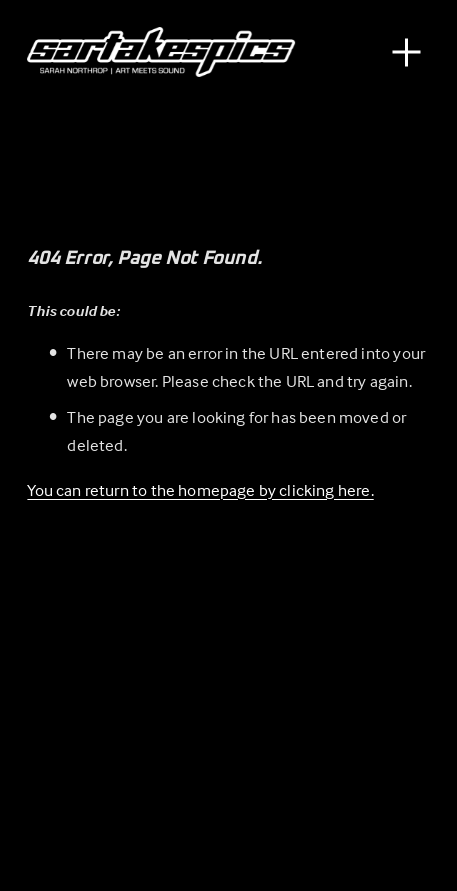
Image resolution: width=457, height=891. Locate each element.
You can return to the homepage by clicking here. (200, 490)
